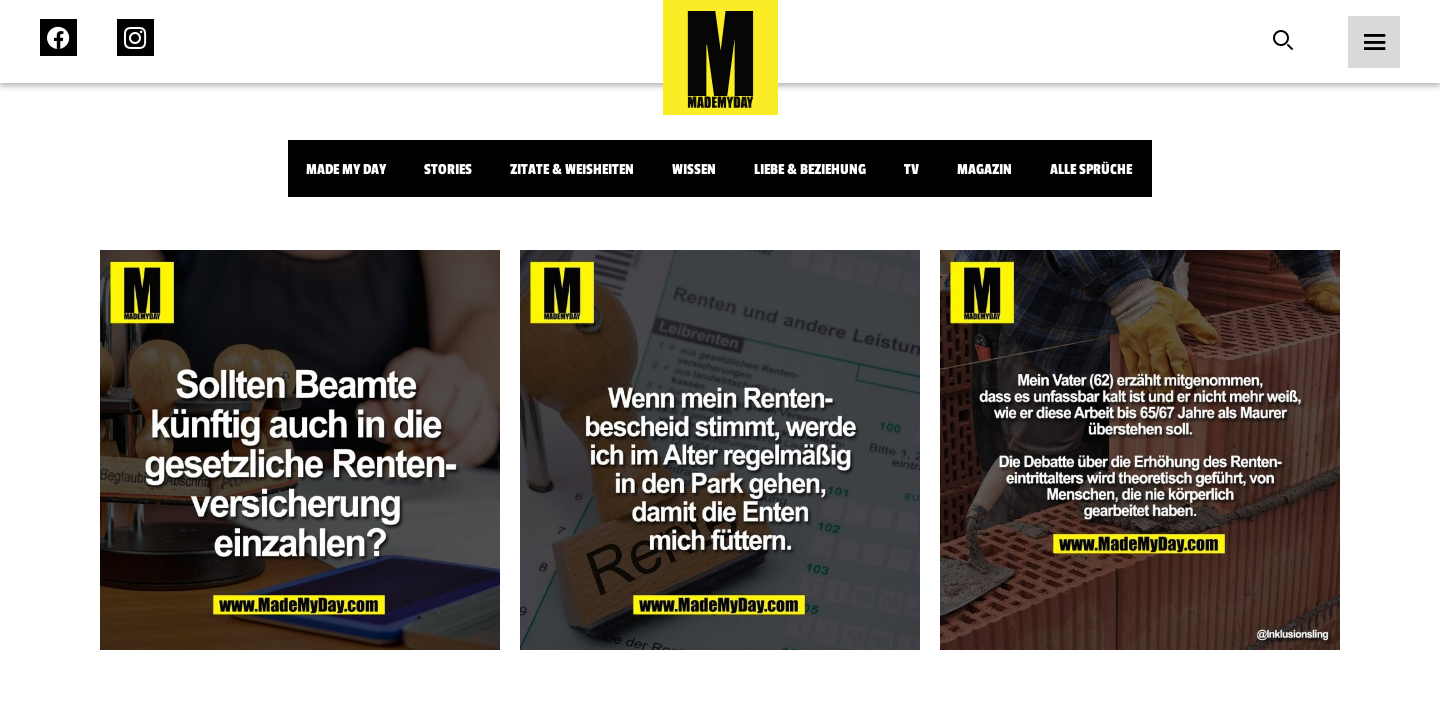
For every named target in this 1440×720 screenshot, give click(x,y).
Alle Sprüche (1091, 169)
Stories (448, 169)
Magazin (984, 169)
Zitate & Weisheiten (572, 169)
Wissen (694, 169)
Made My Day (346, 169)
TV (911, 169)
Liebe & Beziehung (810, 169)
